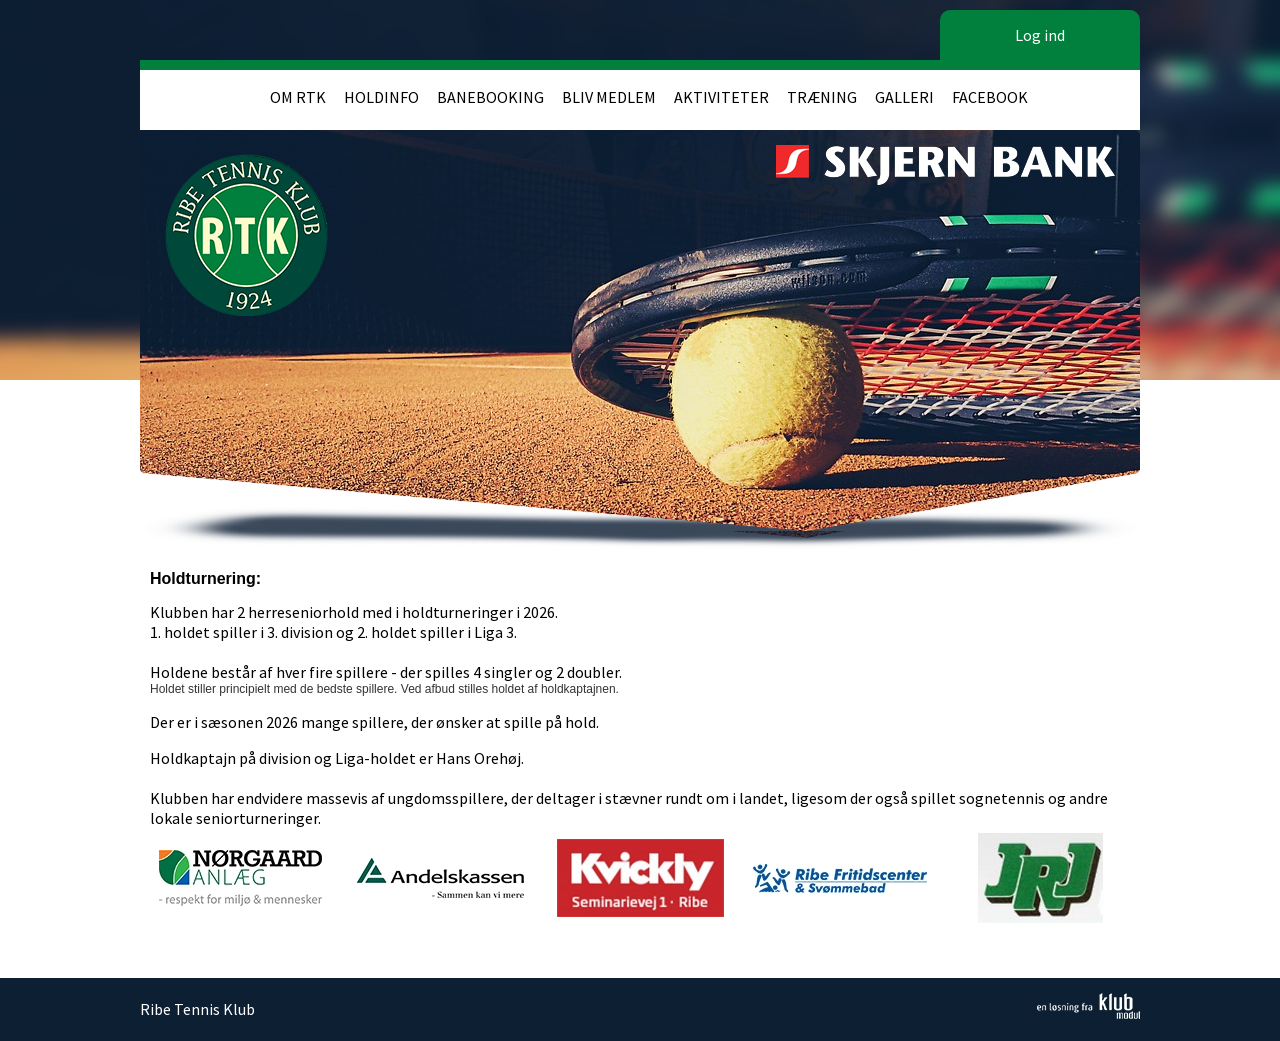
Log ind (1040, 35)
